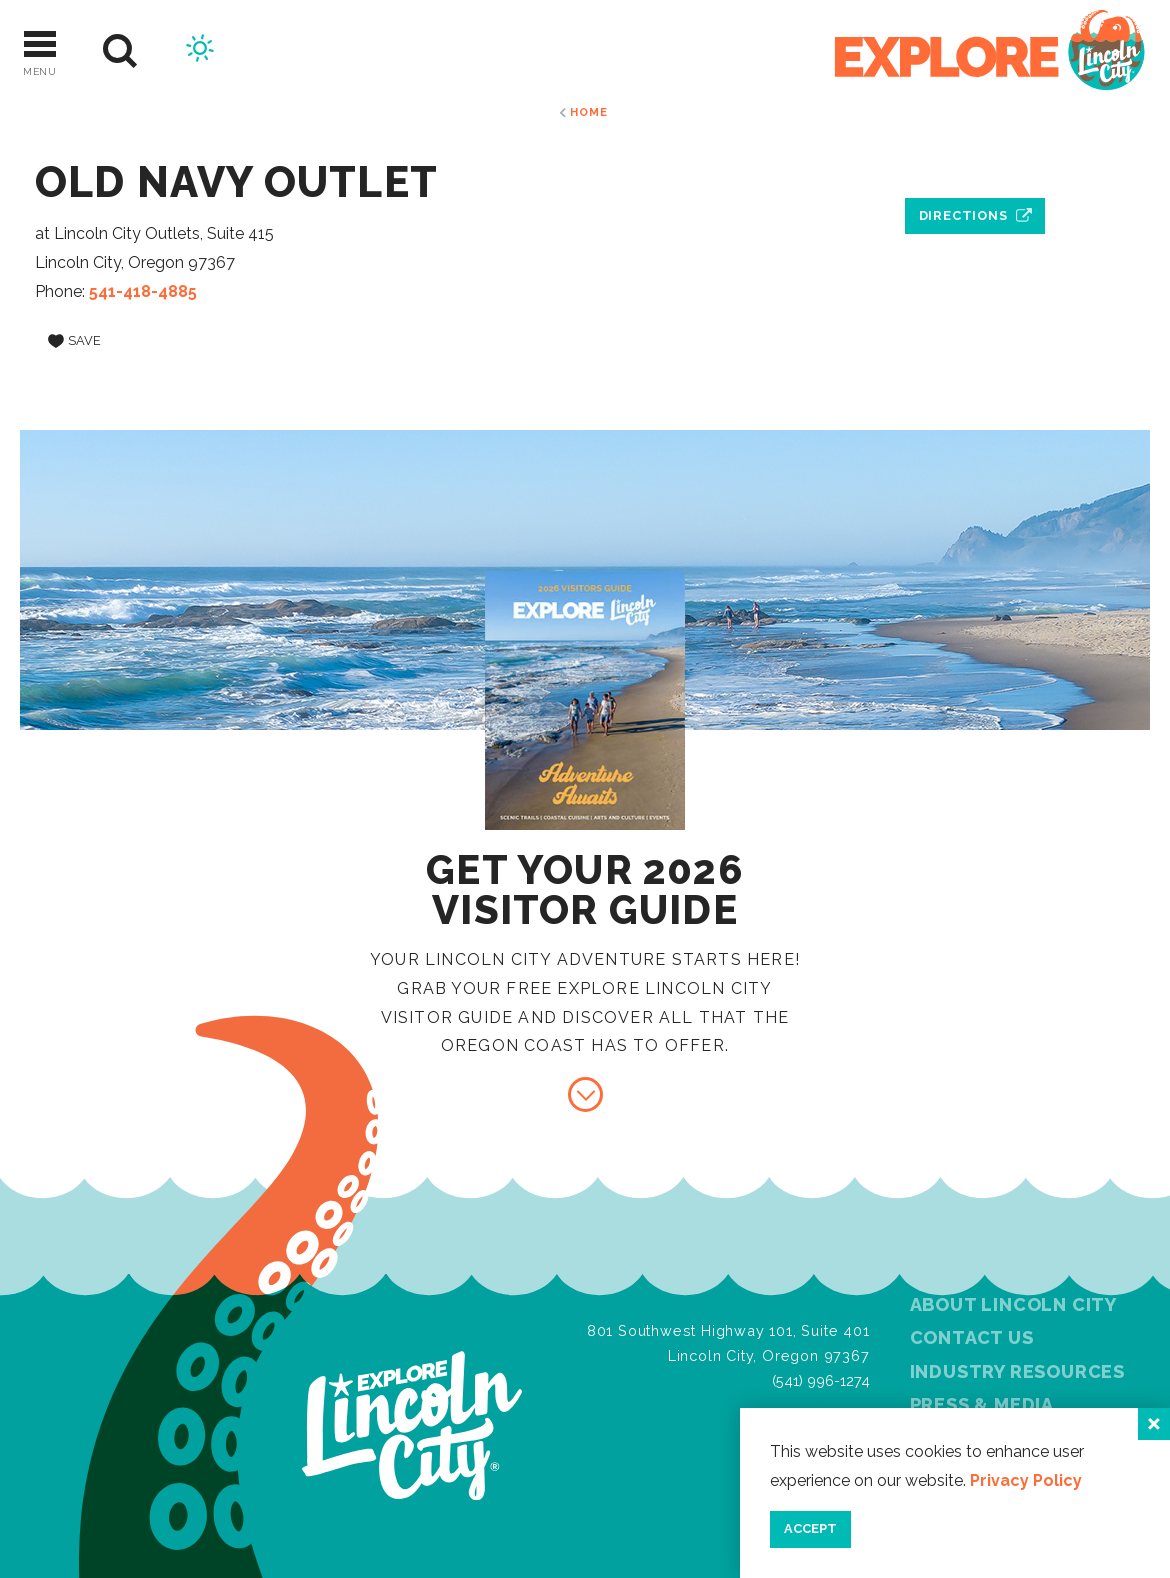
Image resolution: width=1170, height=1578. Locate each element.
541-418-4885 (143, 291)
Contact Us (972, 1337)
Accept (810, 1528)
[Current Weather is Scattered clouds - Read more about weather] (200, 51)
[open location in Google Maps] (975, 170)
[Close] (1154, 1424)
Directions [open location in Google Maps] (963, 215)
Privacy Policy (1026, 1480)
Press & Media (982, 1404)
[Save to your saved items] (74, 341)
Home (588, 112)
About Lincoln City (1013, 1304)
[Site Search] (120, 51)
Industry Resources (1017, 1371)
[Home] (990, 51)
